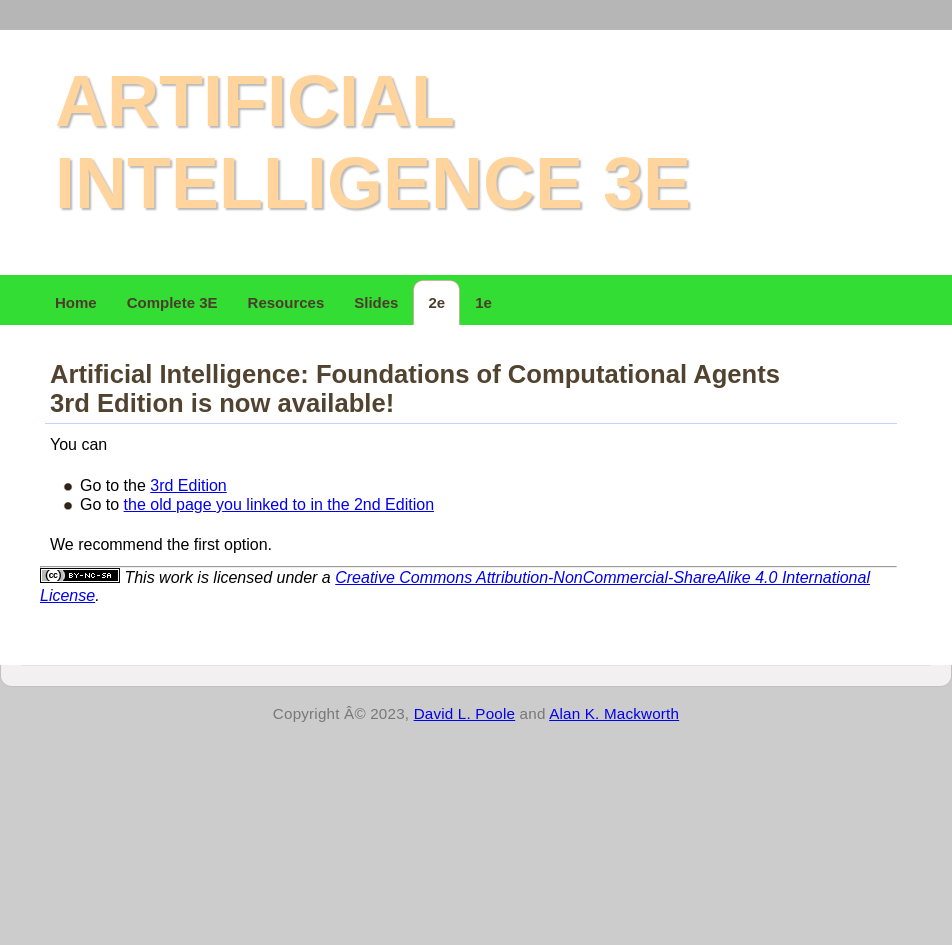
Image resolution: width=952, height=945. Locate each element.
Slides (376, 302)
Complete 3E (172, 302)
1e (483, 302)
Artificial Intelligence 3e (373, 142)
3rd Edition (188, 485)
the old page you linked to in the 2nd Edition (279, 504)
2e (436, 302)
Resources (286, 302)
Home (76, 302)
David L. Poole (465, 713)
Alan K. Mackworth (614, 713)
